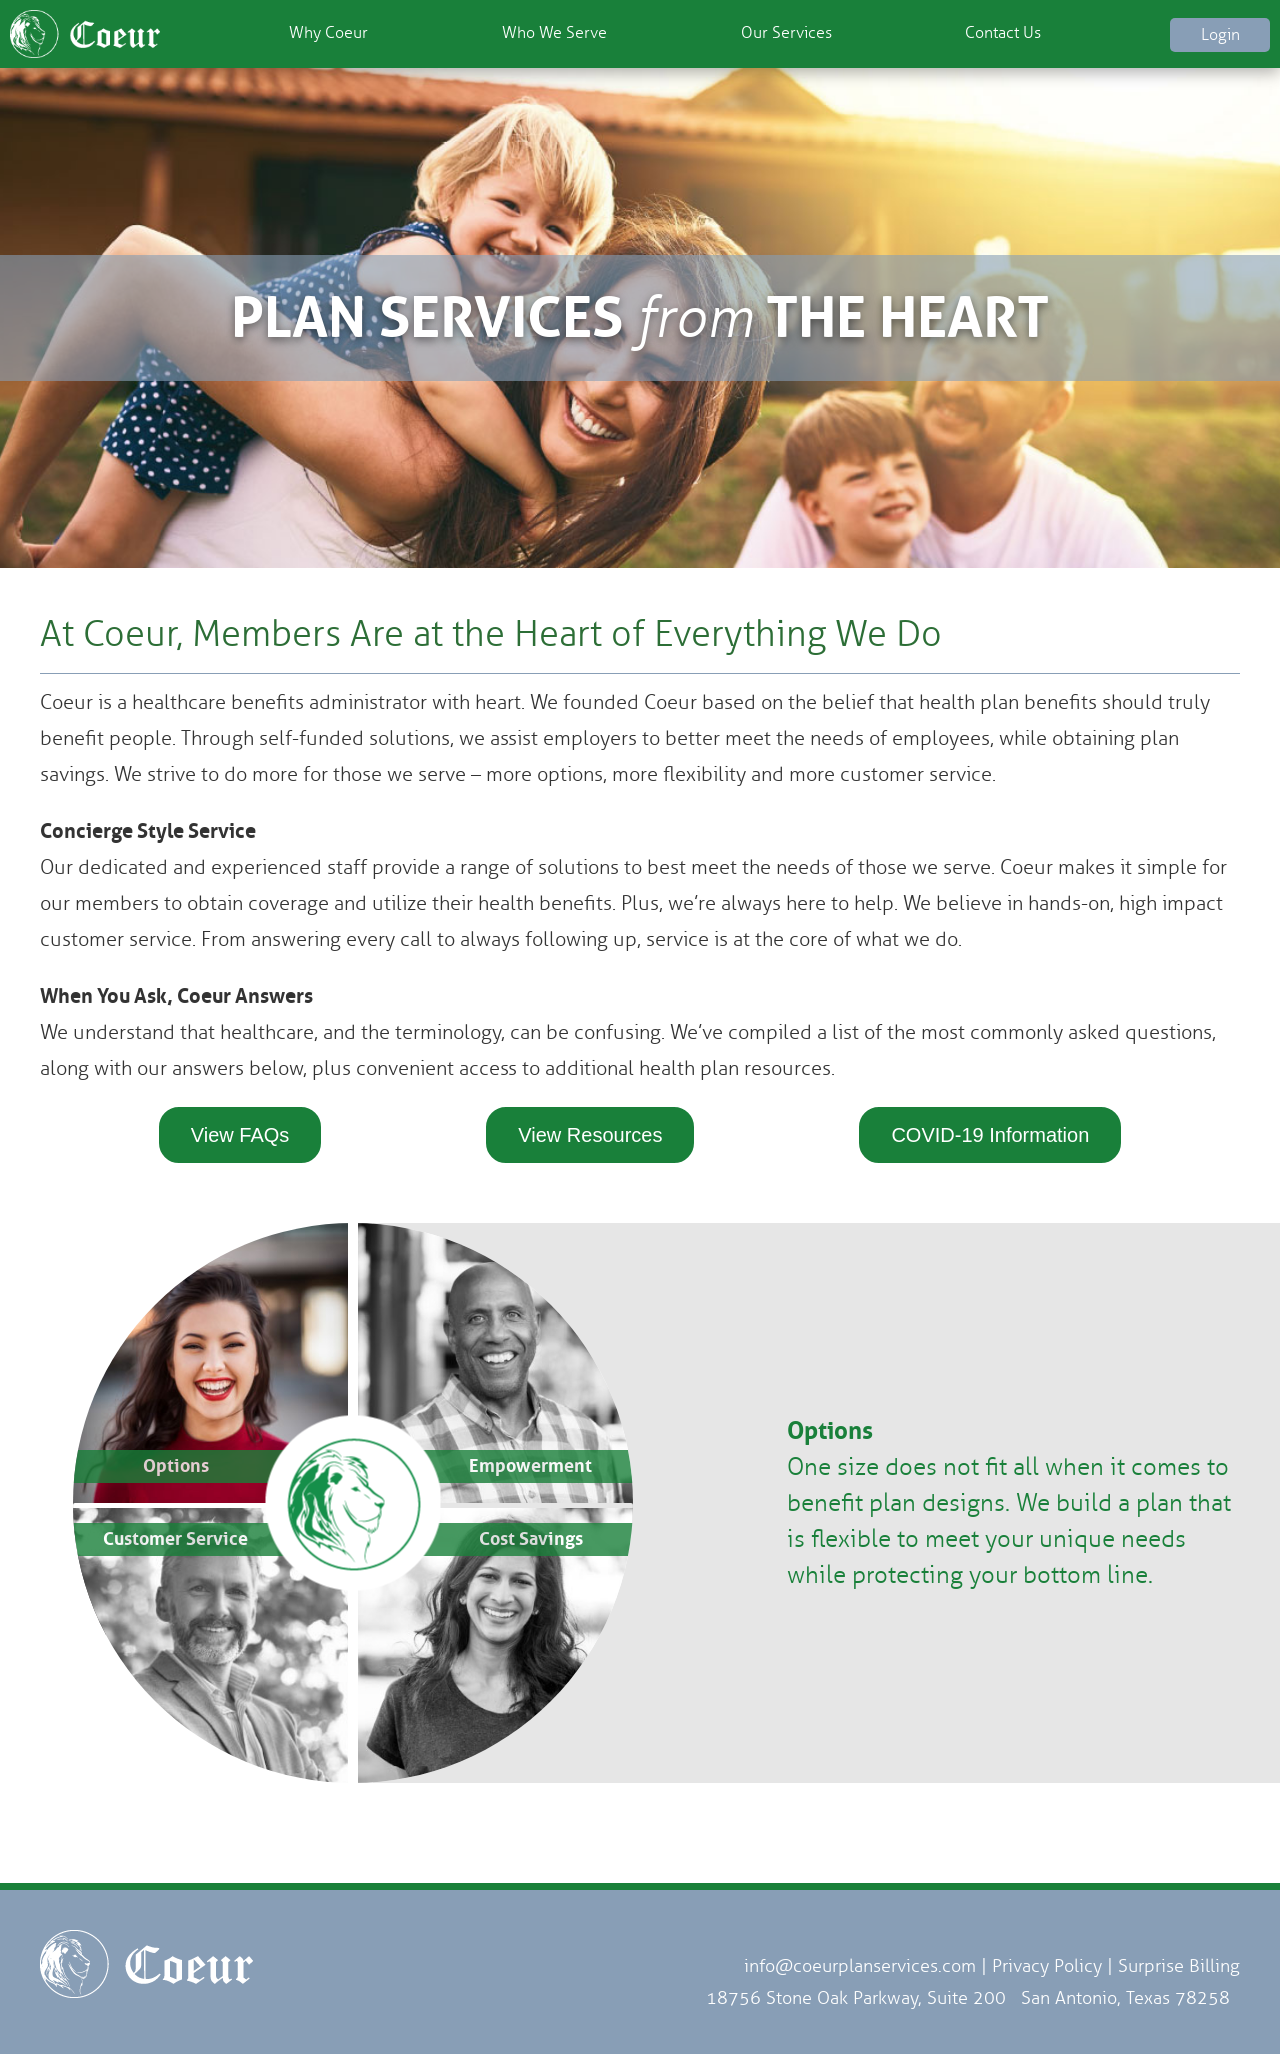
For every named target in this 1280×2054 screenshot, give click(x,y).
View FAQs (240, 1135)
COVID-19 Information (990, 1135)
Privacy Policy (1047, 1966)
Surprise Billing (1179, 1966)
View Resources (590, 1135)
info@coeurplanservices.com (860, 1966)
